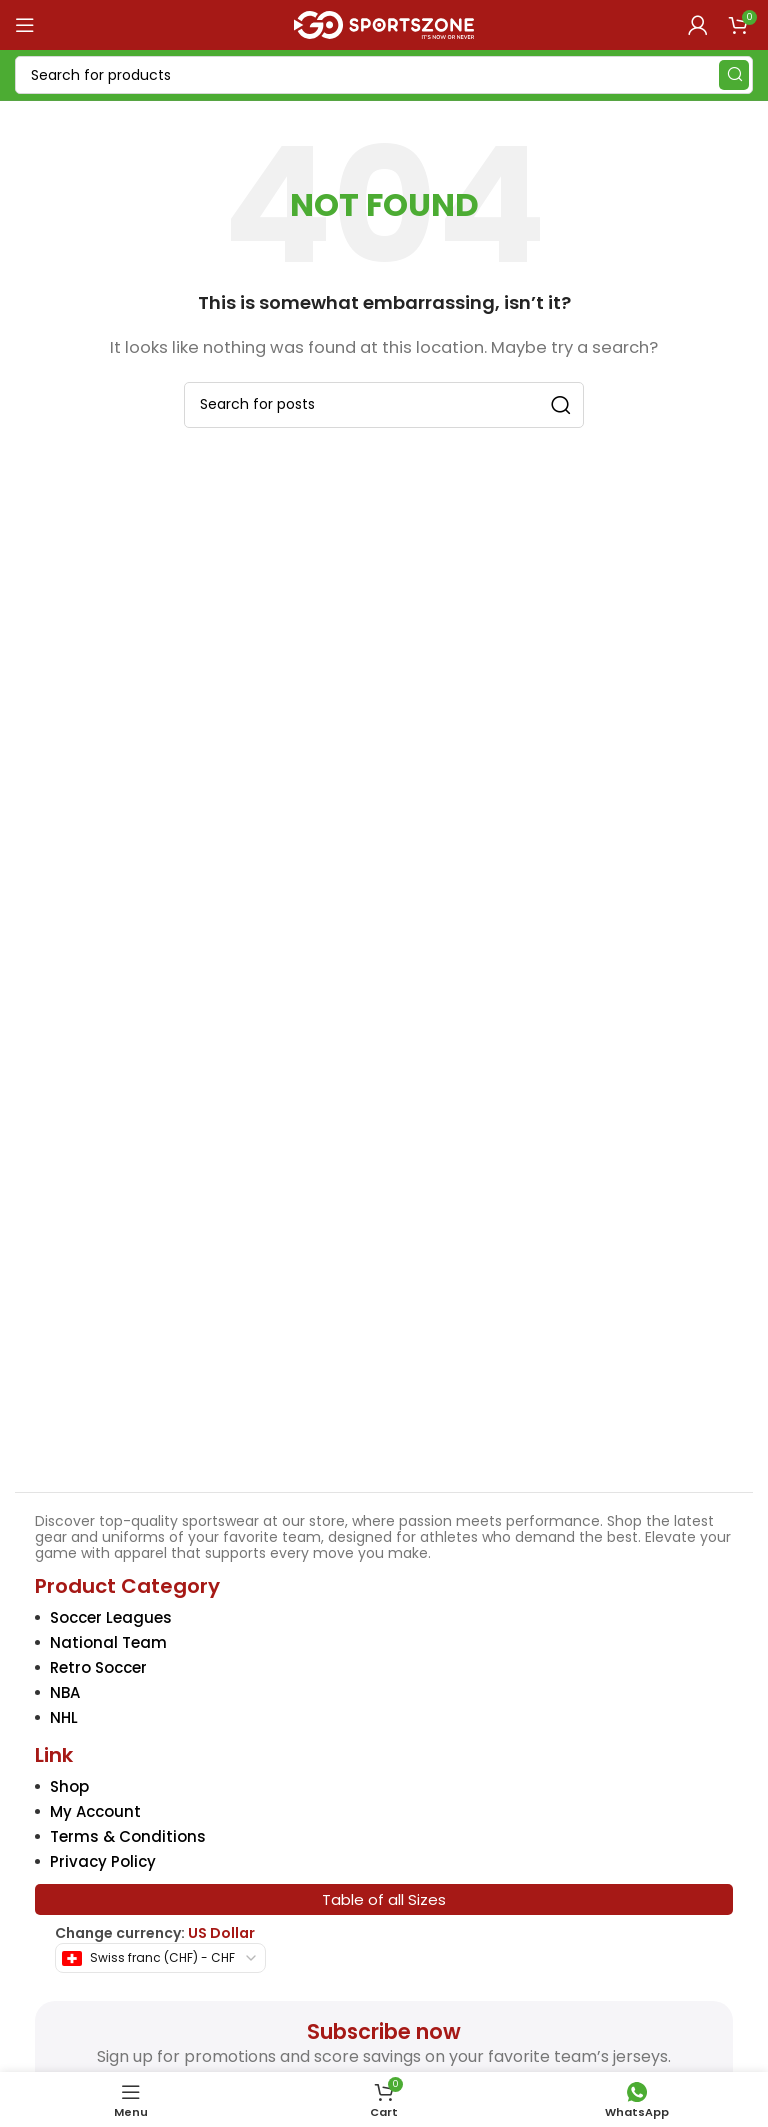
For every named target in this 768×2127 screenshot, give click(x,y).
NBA (65, 1692)
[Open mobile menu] (25, 25)
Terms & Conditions (128, 1836)
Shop (69, 1786)
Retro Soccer (98, 1667)
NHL (64, 1717)
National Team (108, 1642)
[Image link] (384, 1331)
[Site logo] (384, 23)
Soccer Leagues (111, 1617)
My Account (95, 1811)
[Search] (384, 75)
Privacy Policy (103, 1861)
